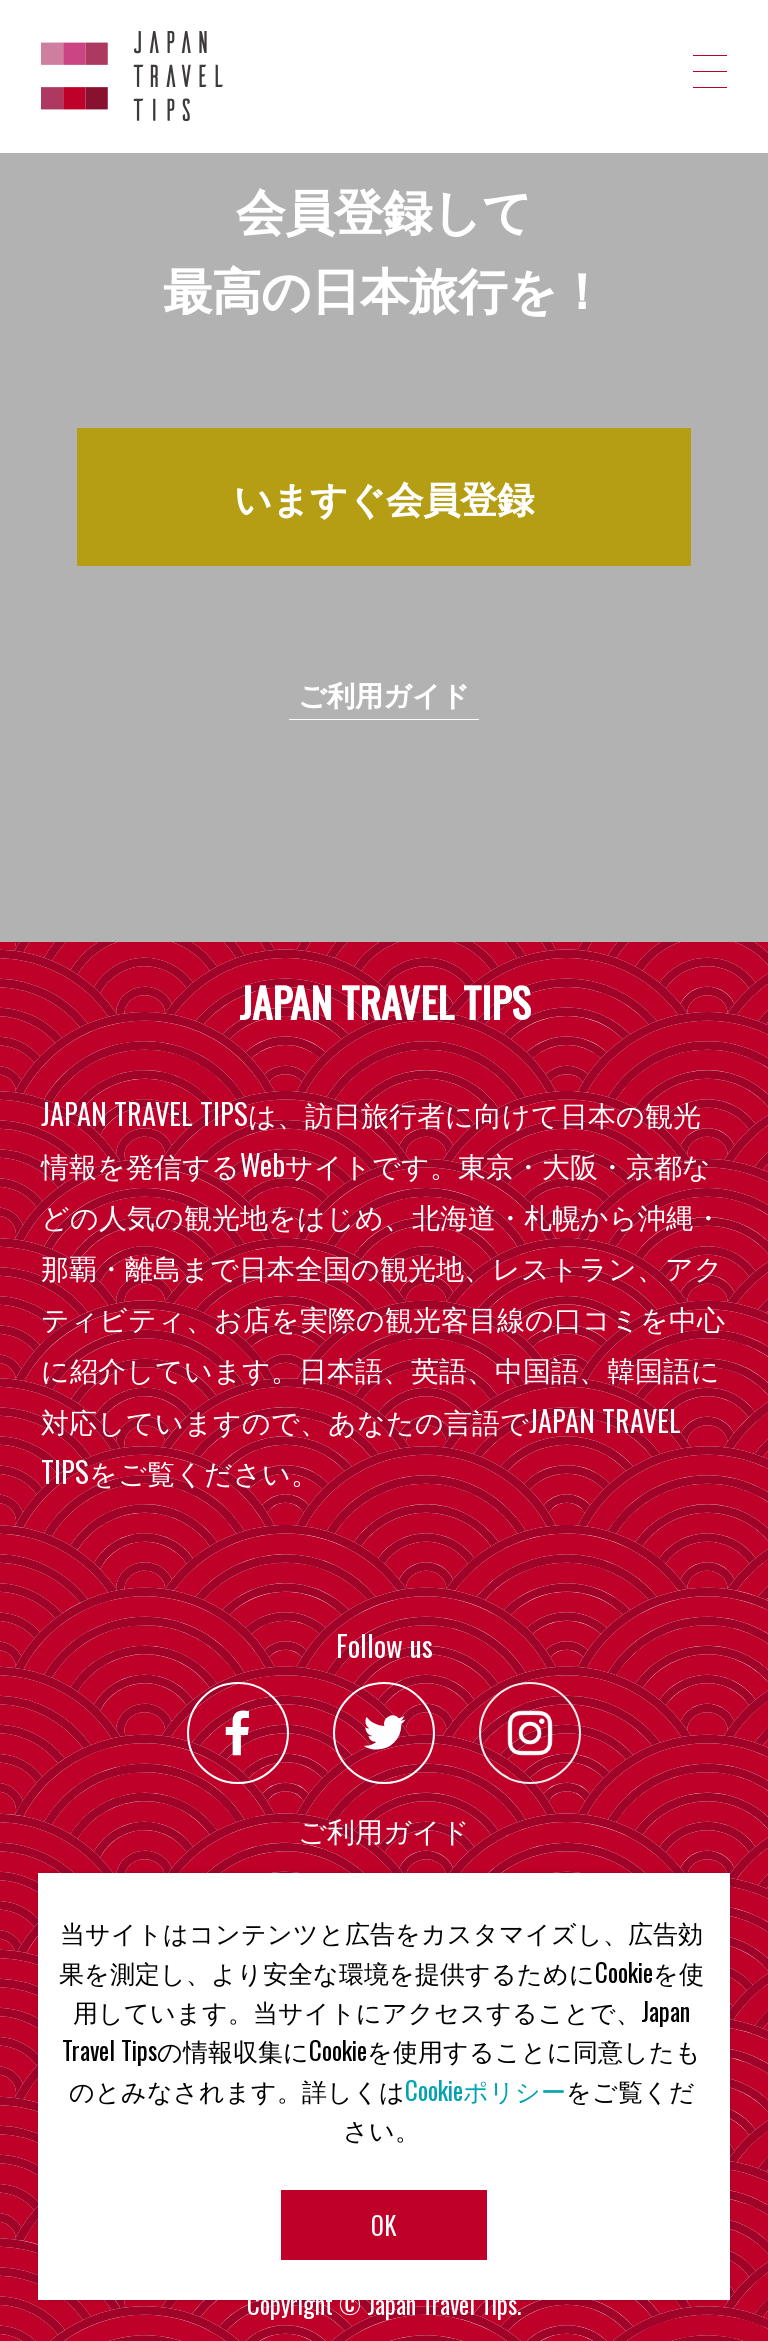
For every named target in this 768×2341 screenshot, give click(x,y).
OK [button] (383, 2225)
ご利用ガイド (384, 693)
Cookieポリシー (485, 2090)
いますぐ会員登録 (384, 496)
